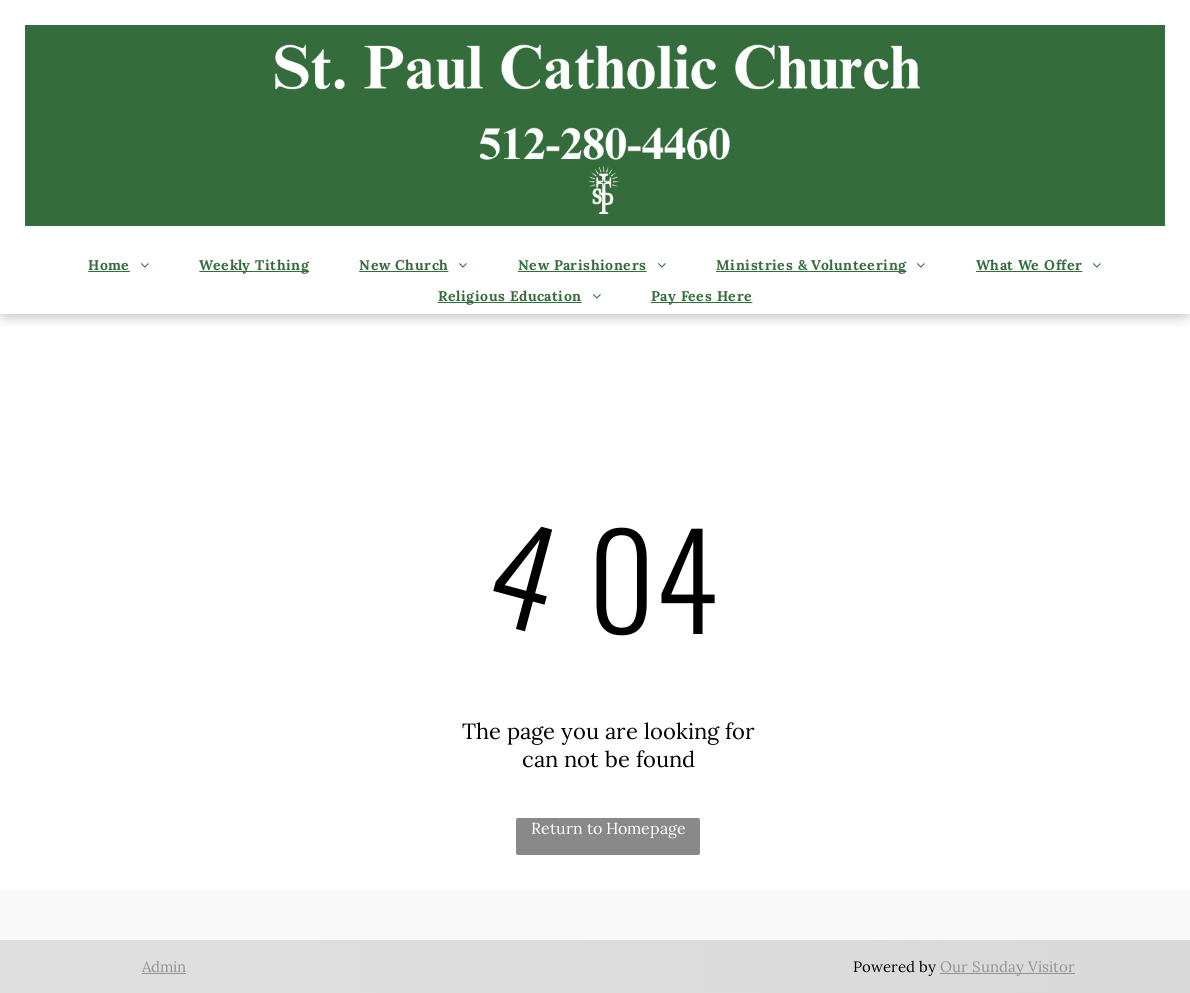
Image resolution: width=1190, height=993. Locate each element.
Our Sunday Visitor (1007, 966)
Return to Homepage (608, 828)
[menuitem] (118, 267)
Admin (164, 966)
